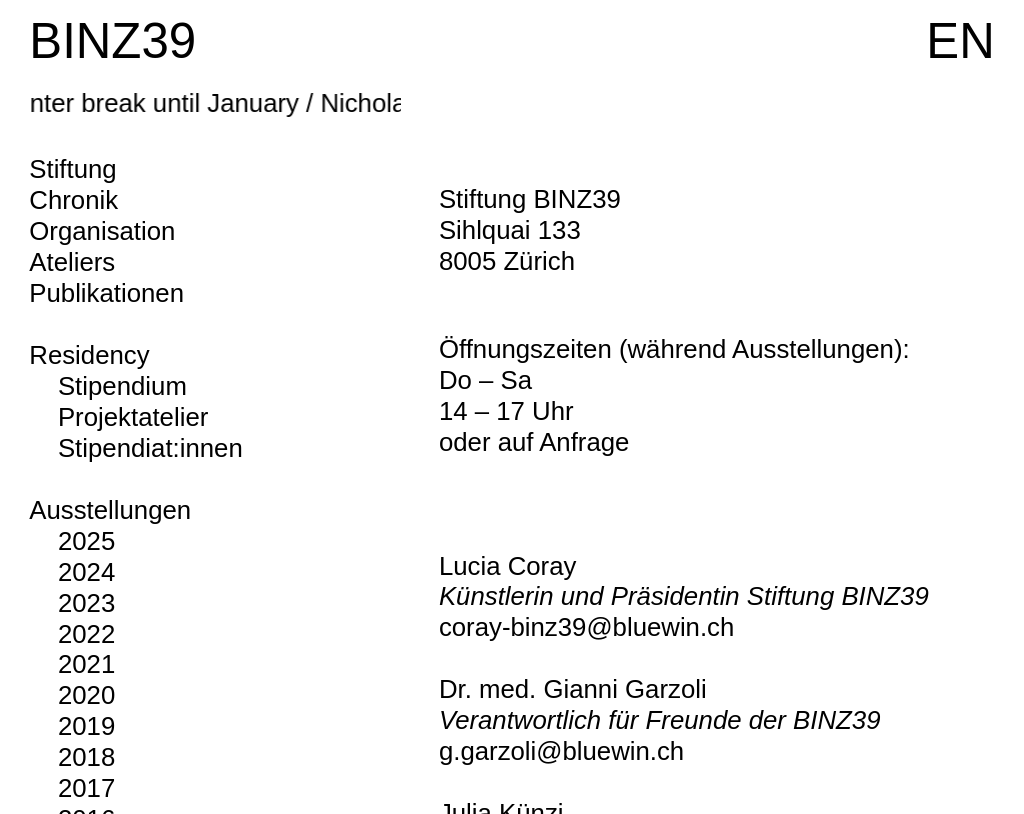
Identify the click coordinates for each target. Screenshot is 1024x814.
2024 (86, 572)
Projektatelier (133, 417)
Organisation (102, 231)
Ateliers (72, 262)
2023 (86, 603)
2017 (86, 788)
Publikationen (106, 293)
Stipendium (122, 386)
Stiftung (72, 169)
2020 (86, 695)
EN (960, 40)
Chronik (73, 200)
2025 (86, 541)
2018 (86, 757)
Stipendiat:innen (150, 448)
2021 (86, 664)
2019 (86, 726)
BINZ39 (112, 40)
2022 (86, 634)
